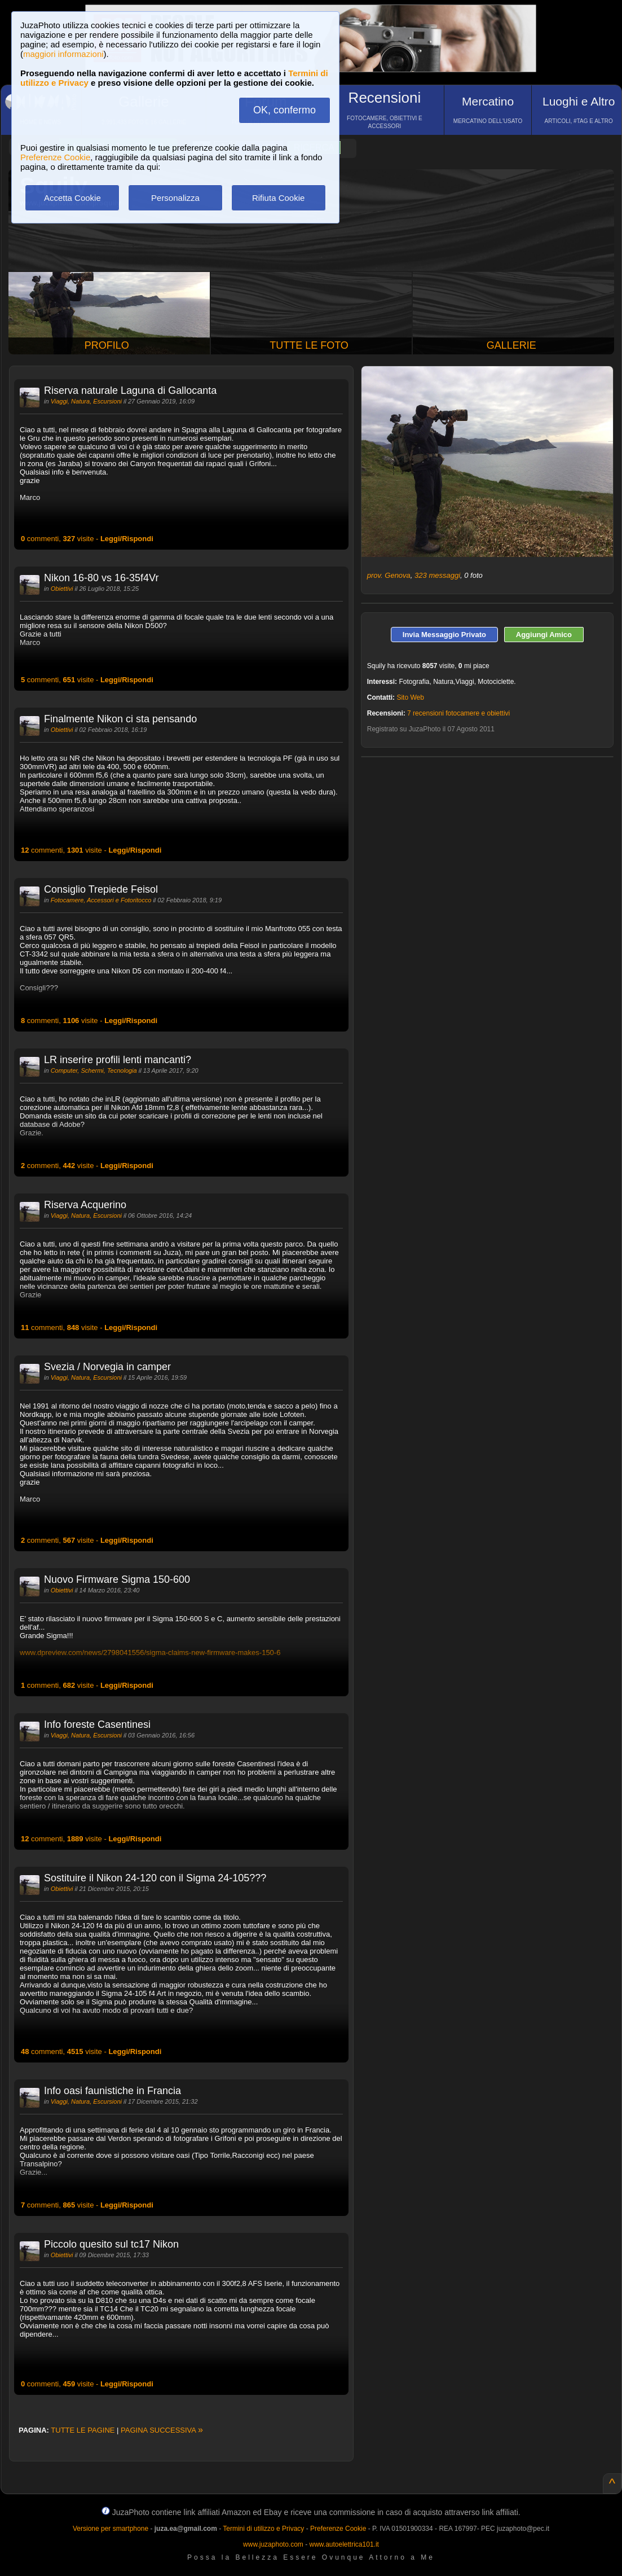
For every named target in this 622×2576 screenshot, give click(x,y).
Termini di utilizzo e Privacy (263, 2529)
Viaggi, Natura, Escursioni (86, 401)
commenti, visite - (87, 538)
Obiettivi (62, 588)
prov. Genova (389, 575)
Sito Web (410, 697)
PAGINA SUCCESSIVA (162, 2430)
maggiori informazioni (63, 54)
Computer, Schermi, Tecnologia (94, 1070)
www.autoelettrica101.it (343, 2544)
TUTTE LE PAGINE (82, 2430)
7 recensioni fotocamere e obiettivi (458, 713)
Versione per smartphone (110, 2529)
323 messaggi (437, 575)
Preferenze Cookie (55, 157)
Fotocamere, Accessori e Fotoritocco (101, 900)
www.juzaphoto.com (273, 2544)
